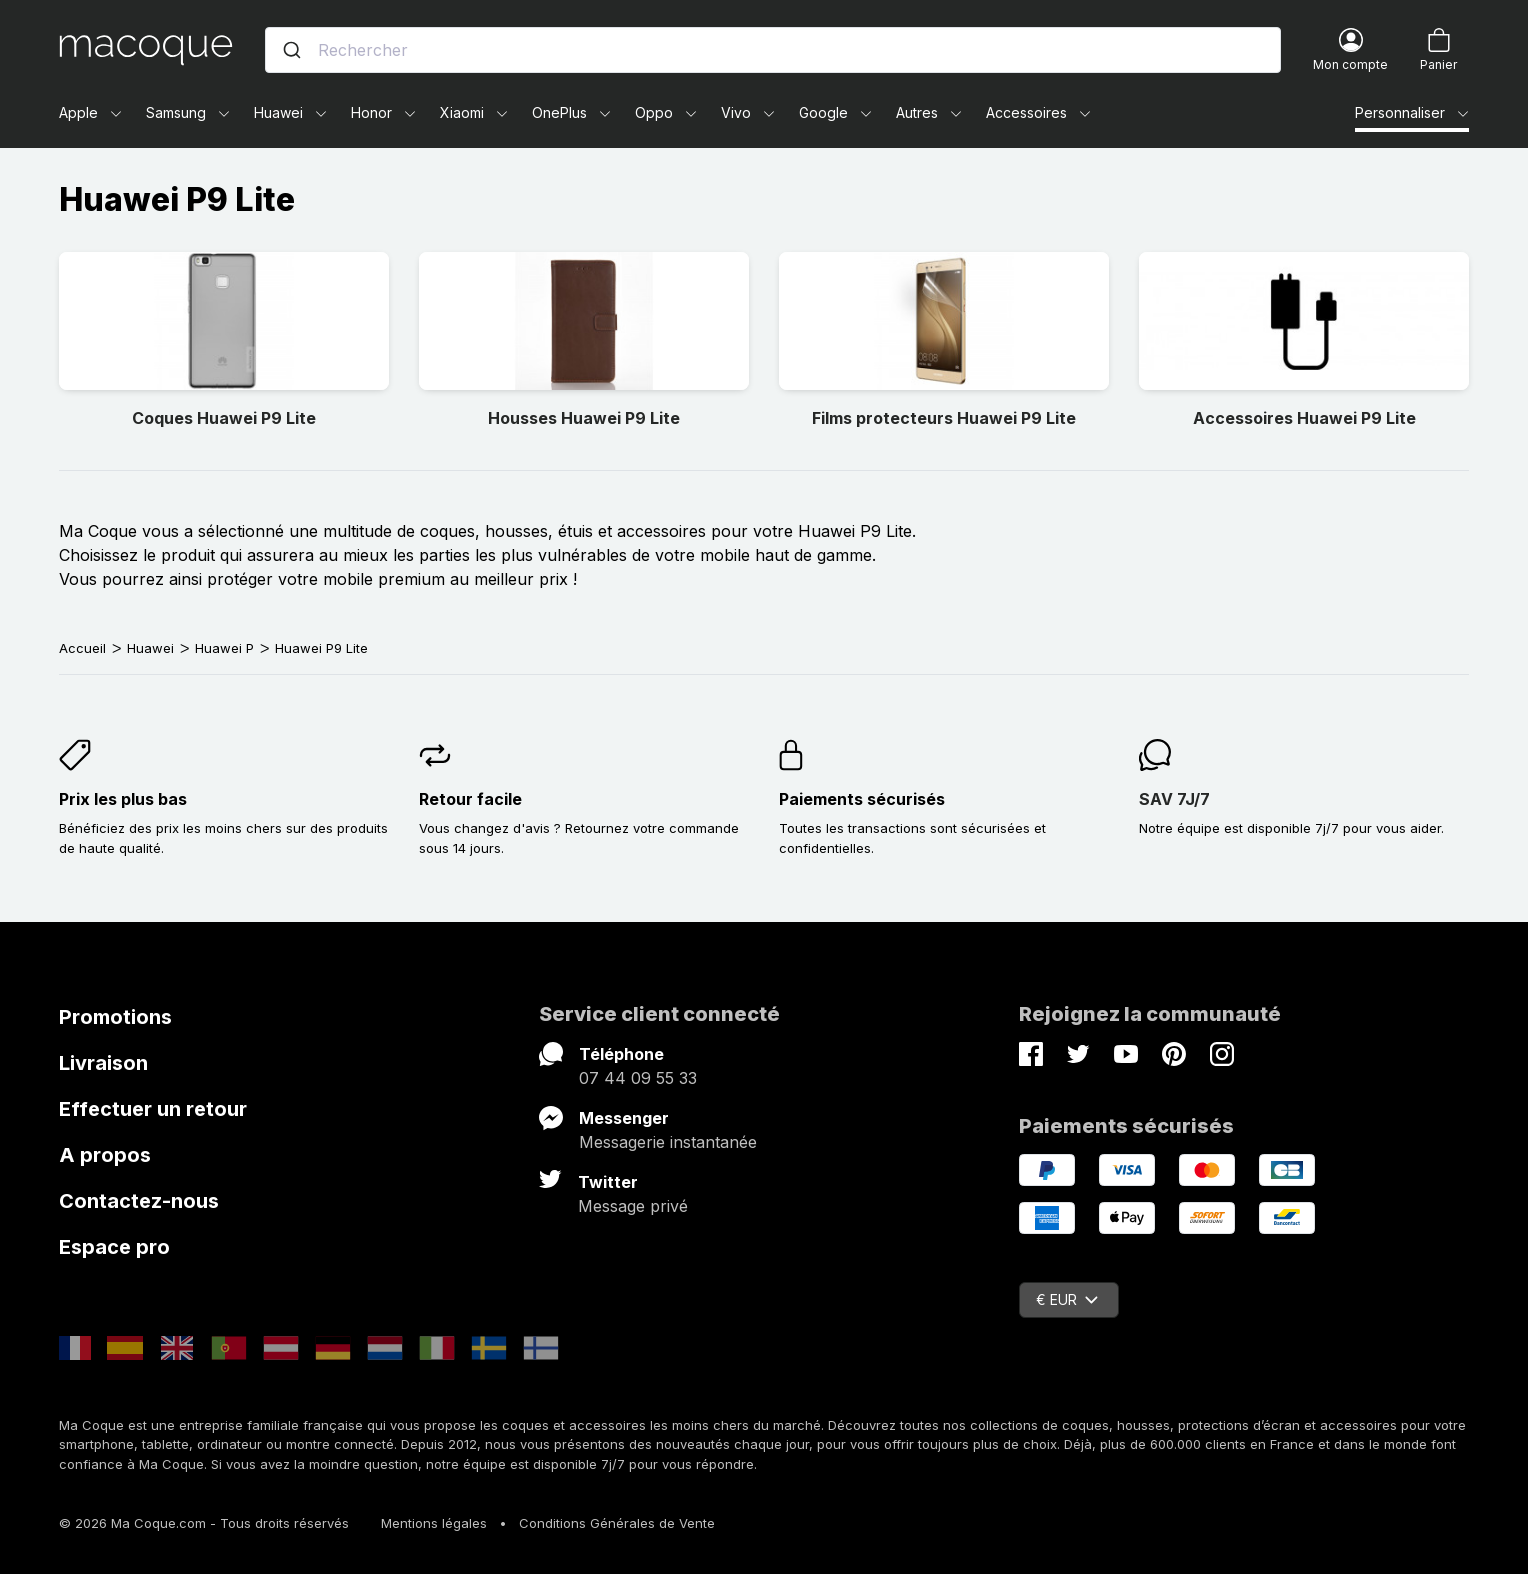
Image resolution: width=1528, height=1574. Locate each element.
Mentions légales (434, 1523)
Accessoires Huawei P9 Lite (1304, 418)
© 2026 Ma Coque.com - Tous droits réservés (204, 1523)
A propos (105, 1155)
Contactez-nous (139, 1201)
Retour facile (470, 799)
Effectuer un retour (153, 1109)
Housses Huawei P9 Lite (584, 418)
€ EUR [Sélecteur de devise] (1067, 1299)
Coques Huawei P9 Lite (224, 418)
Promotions (115, 1017)
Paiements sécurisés (862, 799)
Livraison (103, 1063)
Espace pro (114, 1247)
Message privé (633, 1206)
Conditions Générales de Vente (617, 1523)
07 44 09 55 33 (638, 1078)
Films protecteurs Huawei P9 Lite (944, 418)
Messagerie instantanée (668, 1142)
